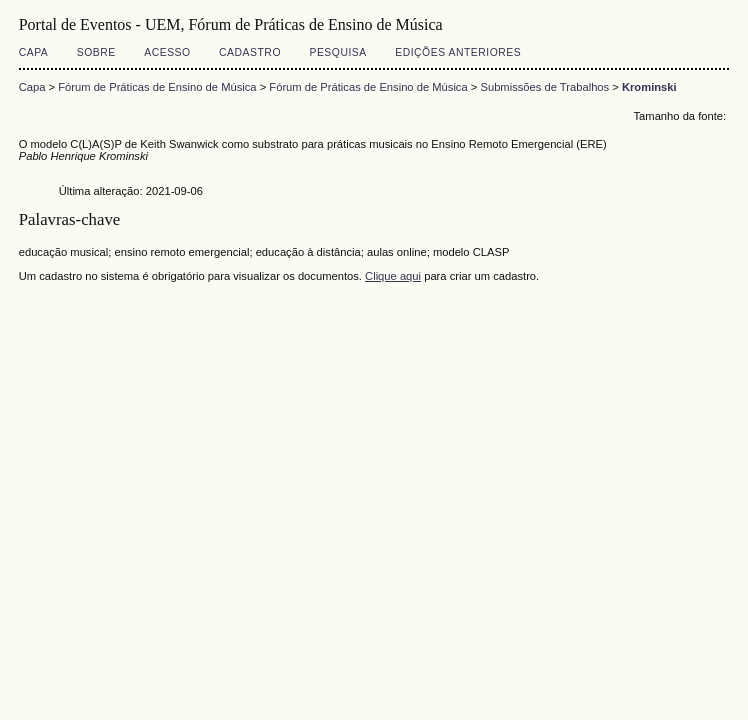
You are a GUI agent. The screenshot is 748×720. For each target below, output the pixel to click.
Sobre (96, 52)
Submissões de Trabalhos (544, 87)
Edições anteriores (458, 52)
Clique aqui (393, 276)
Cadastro (250, 52)
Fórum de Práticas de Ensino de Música (157, 87)
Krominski (649, 87)
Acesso (167, 52)
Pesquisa (337, 52)
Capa (34, 52)
